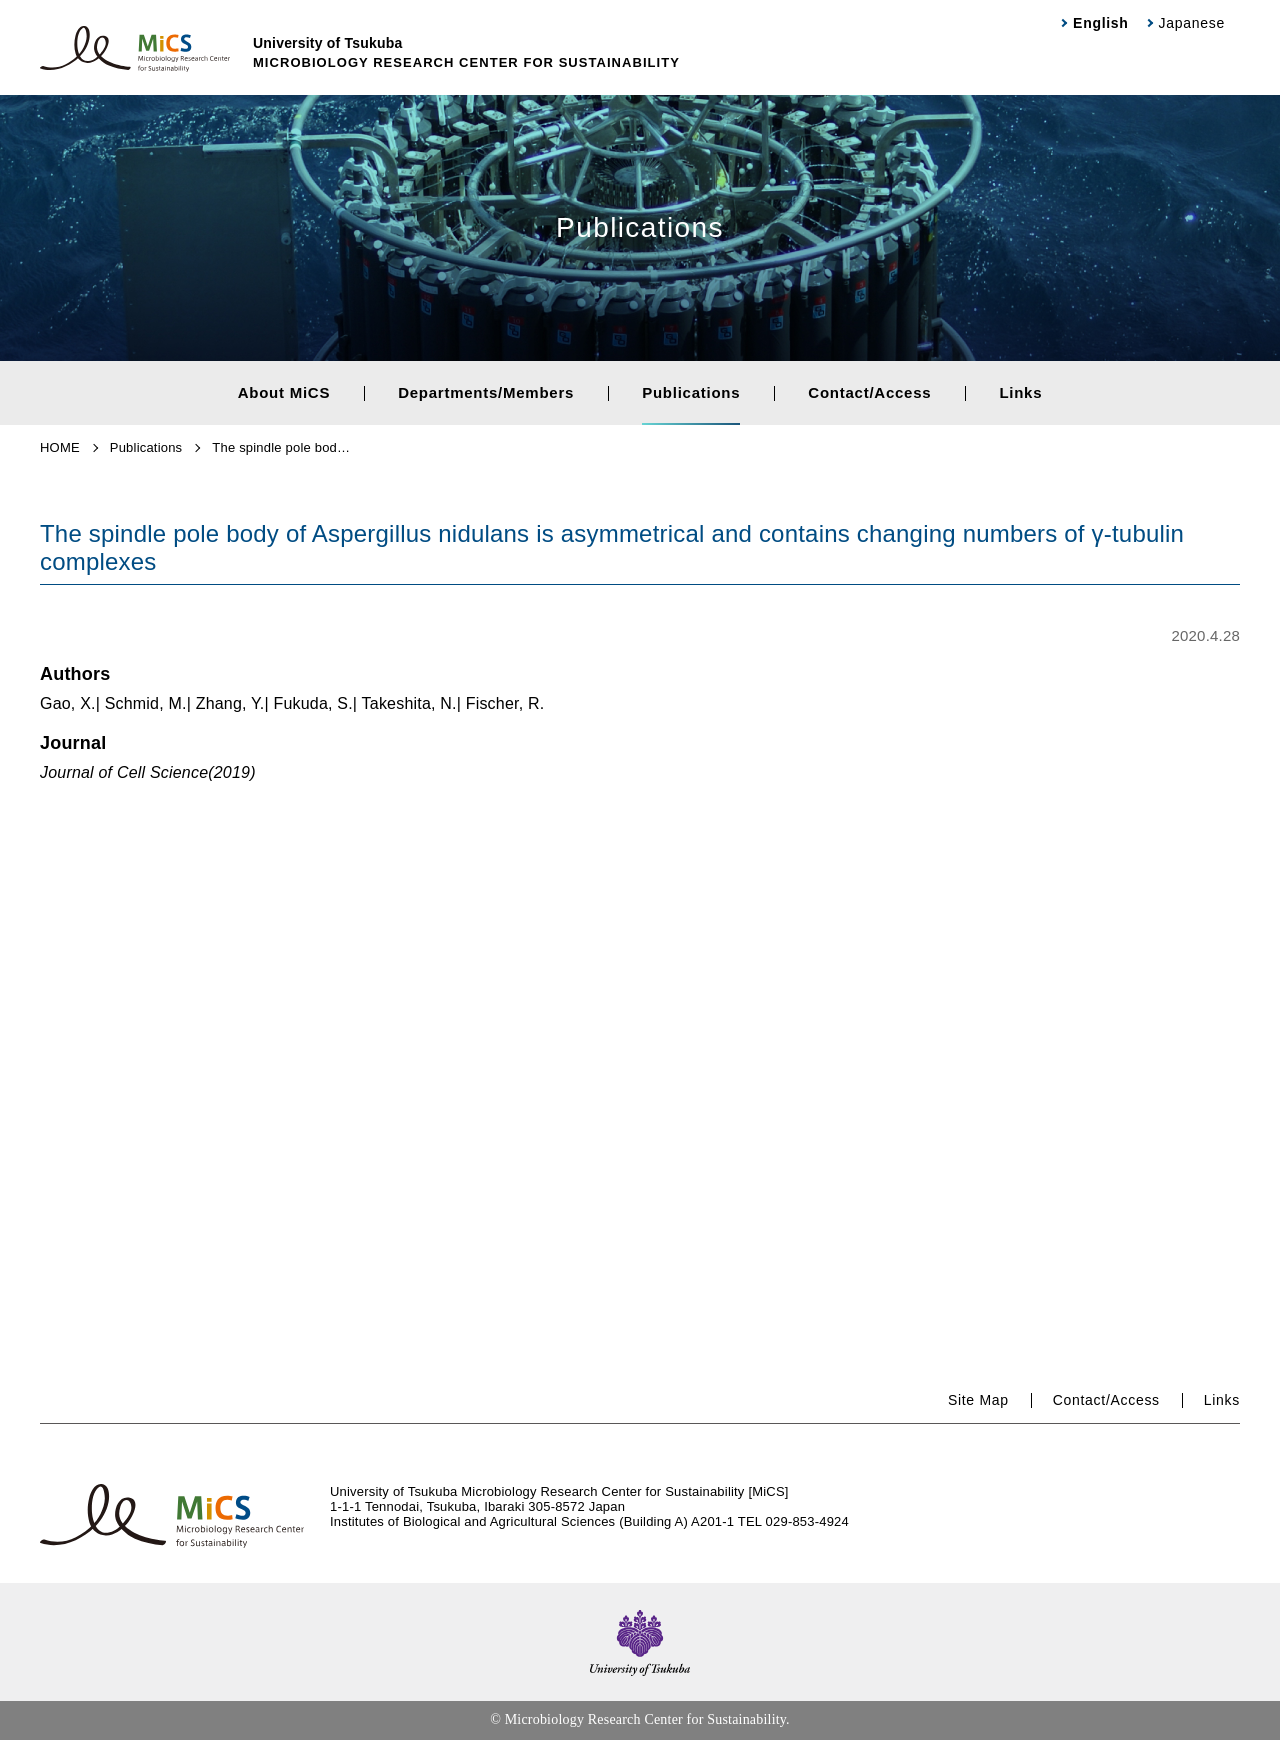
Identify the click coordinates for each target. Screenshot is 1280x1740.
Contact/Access (869, 392)
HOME (60, 447)
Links (1020, 392)
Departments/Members (486, 392)
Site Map (978, 1400)
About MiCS (284, 392)
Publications (691, 392)
